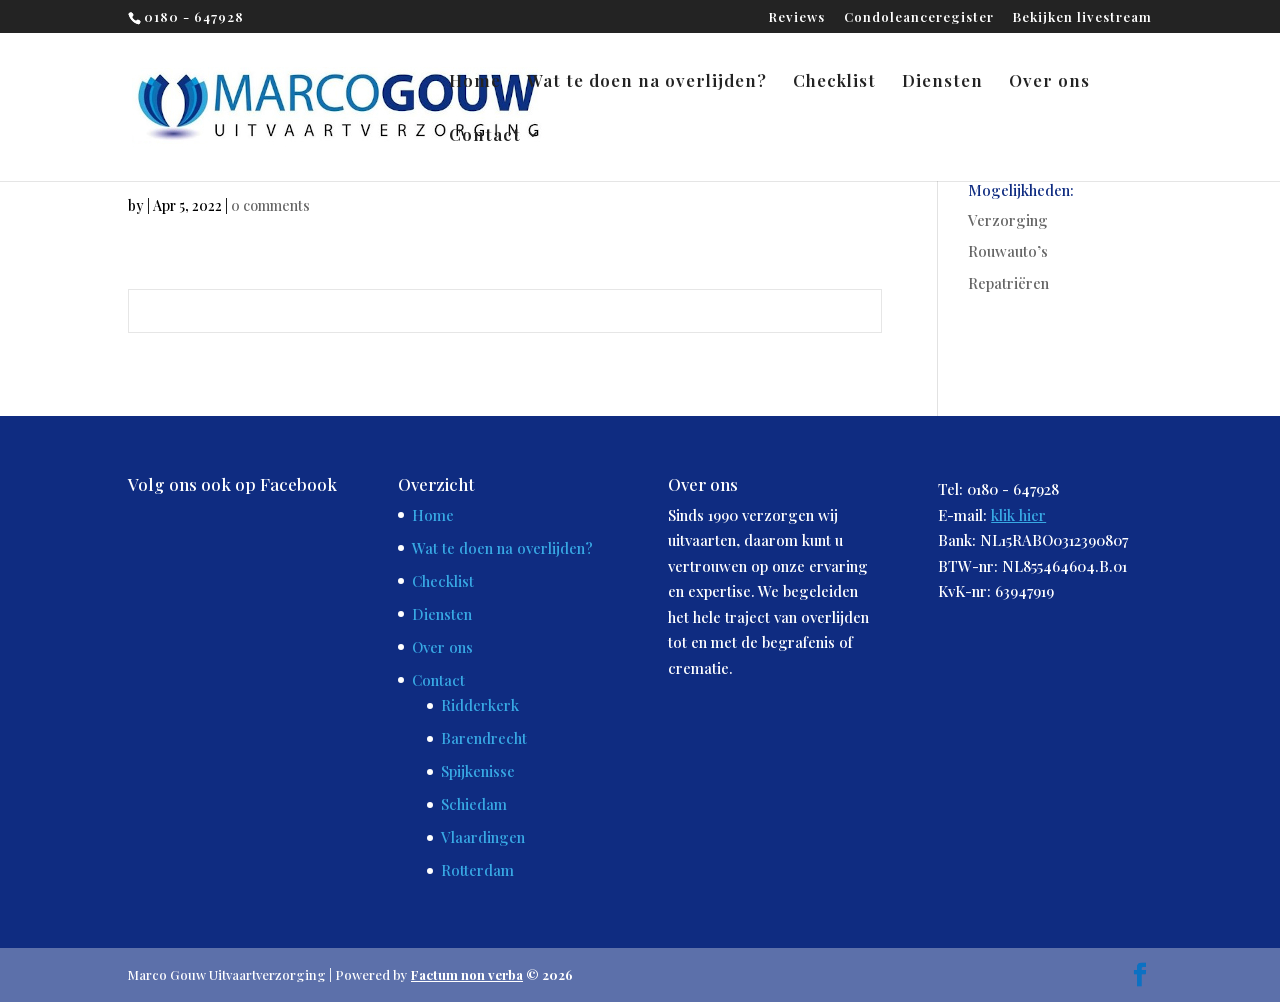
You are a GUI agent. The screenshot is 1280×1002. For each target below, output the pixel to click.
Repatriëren (1008, 283)
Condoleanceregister (919, 17)
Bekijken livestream (1082, 17)
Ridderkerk (480, 705)
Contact (485, 136)
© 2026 (492, 974)
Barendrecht (484, 738)
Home (475, 82)
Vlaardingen (483, 837)
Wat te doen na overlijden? (647, 82)
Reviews (797, 17)
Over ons (1049, 82)
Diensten (942, 82)
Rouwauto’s (1008, 251)
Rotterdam (477, 870)
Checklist (834, 82)
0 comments (270, 205)
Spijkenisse (478, 771)
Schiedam (474, 804)
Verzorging (1008, 220)
